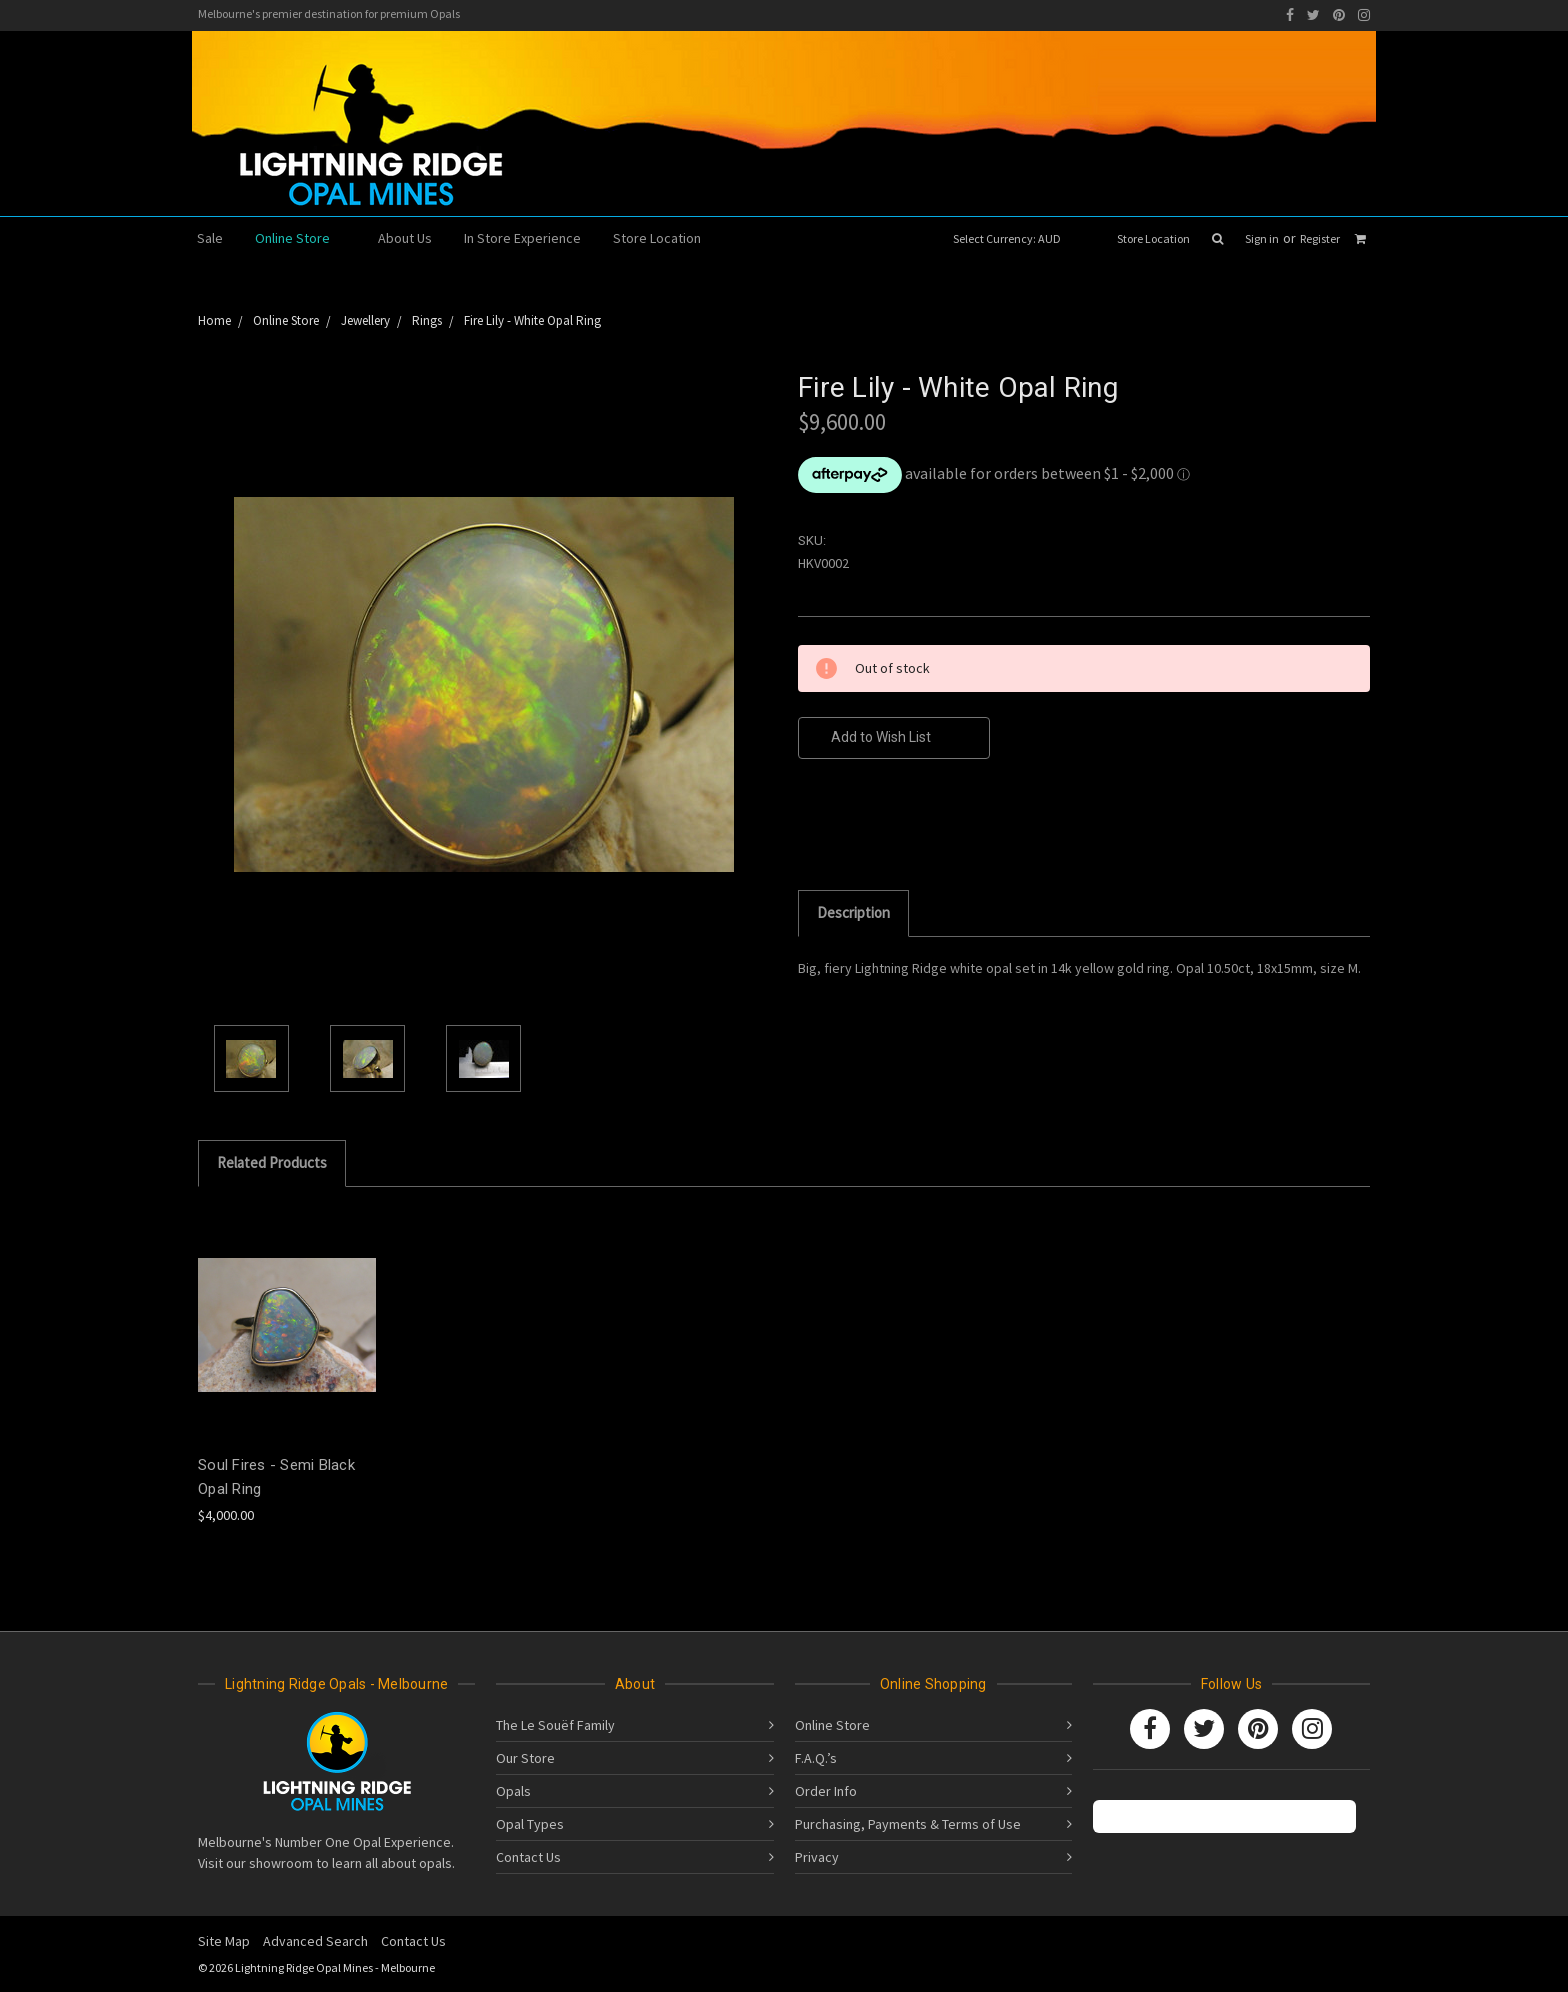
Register (1320, 238)
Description (853, 912)
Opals (513, 1791)
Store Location (1153, 238)
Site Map (224, 1941)
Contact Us (528, 1857)
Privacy (817, 1857)
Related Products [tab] (272, 1162)
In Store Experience (522, 238)
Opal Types (530, 1824)
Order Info (826, 1791)
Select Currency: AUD (1013, 238)
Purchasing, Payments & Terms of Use (908, 1824)
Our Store (525, 1758)
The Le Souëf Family (555, 1725)
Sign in (1262, 238)
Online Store (300, 238)
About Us (405, 238)
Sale (210, 238)
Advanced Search (315, 1941)
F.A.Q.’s (816, 1758)
